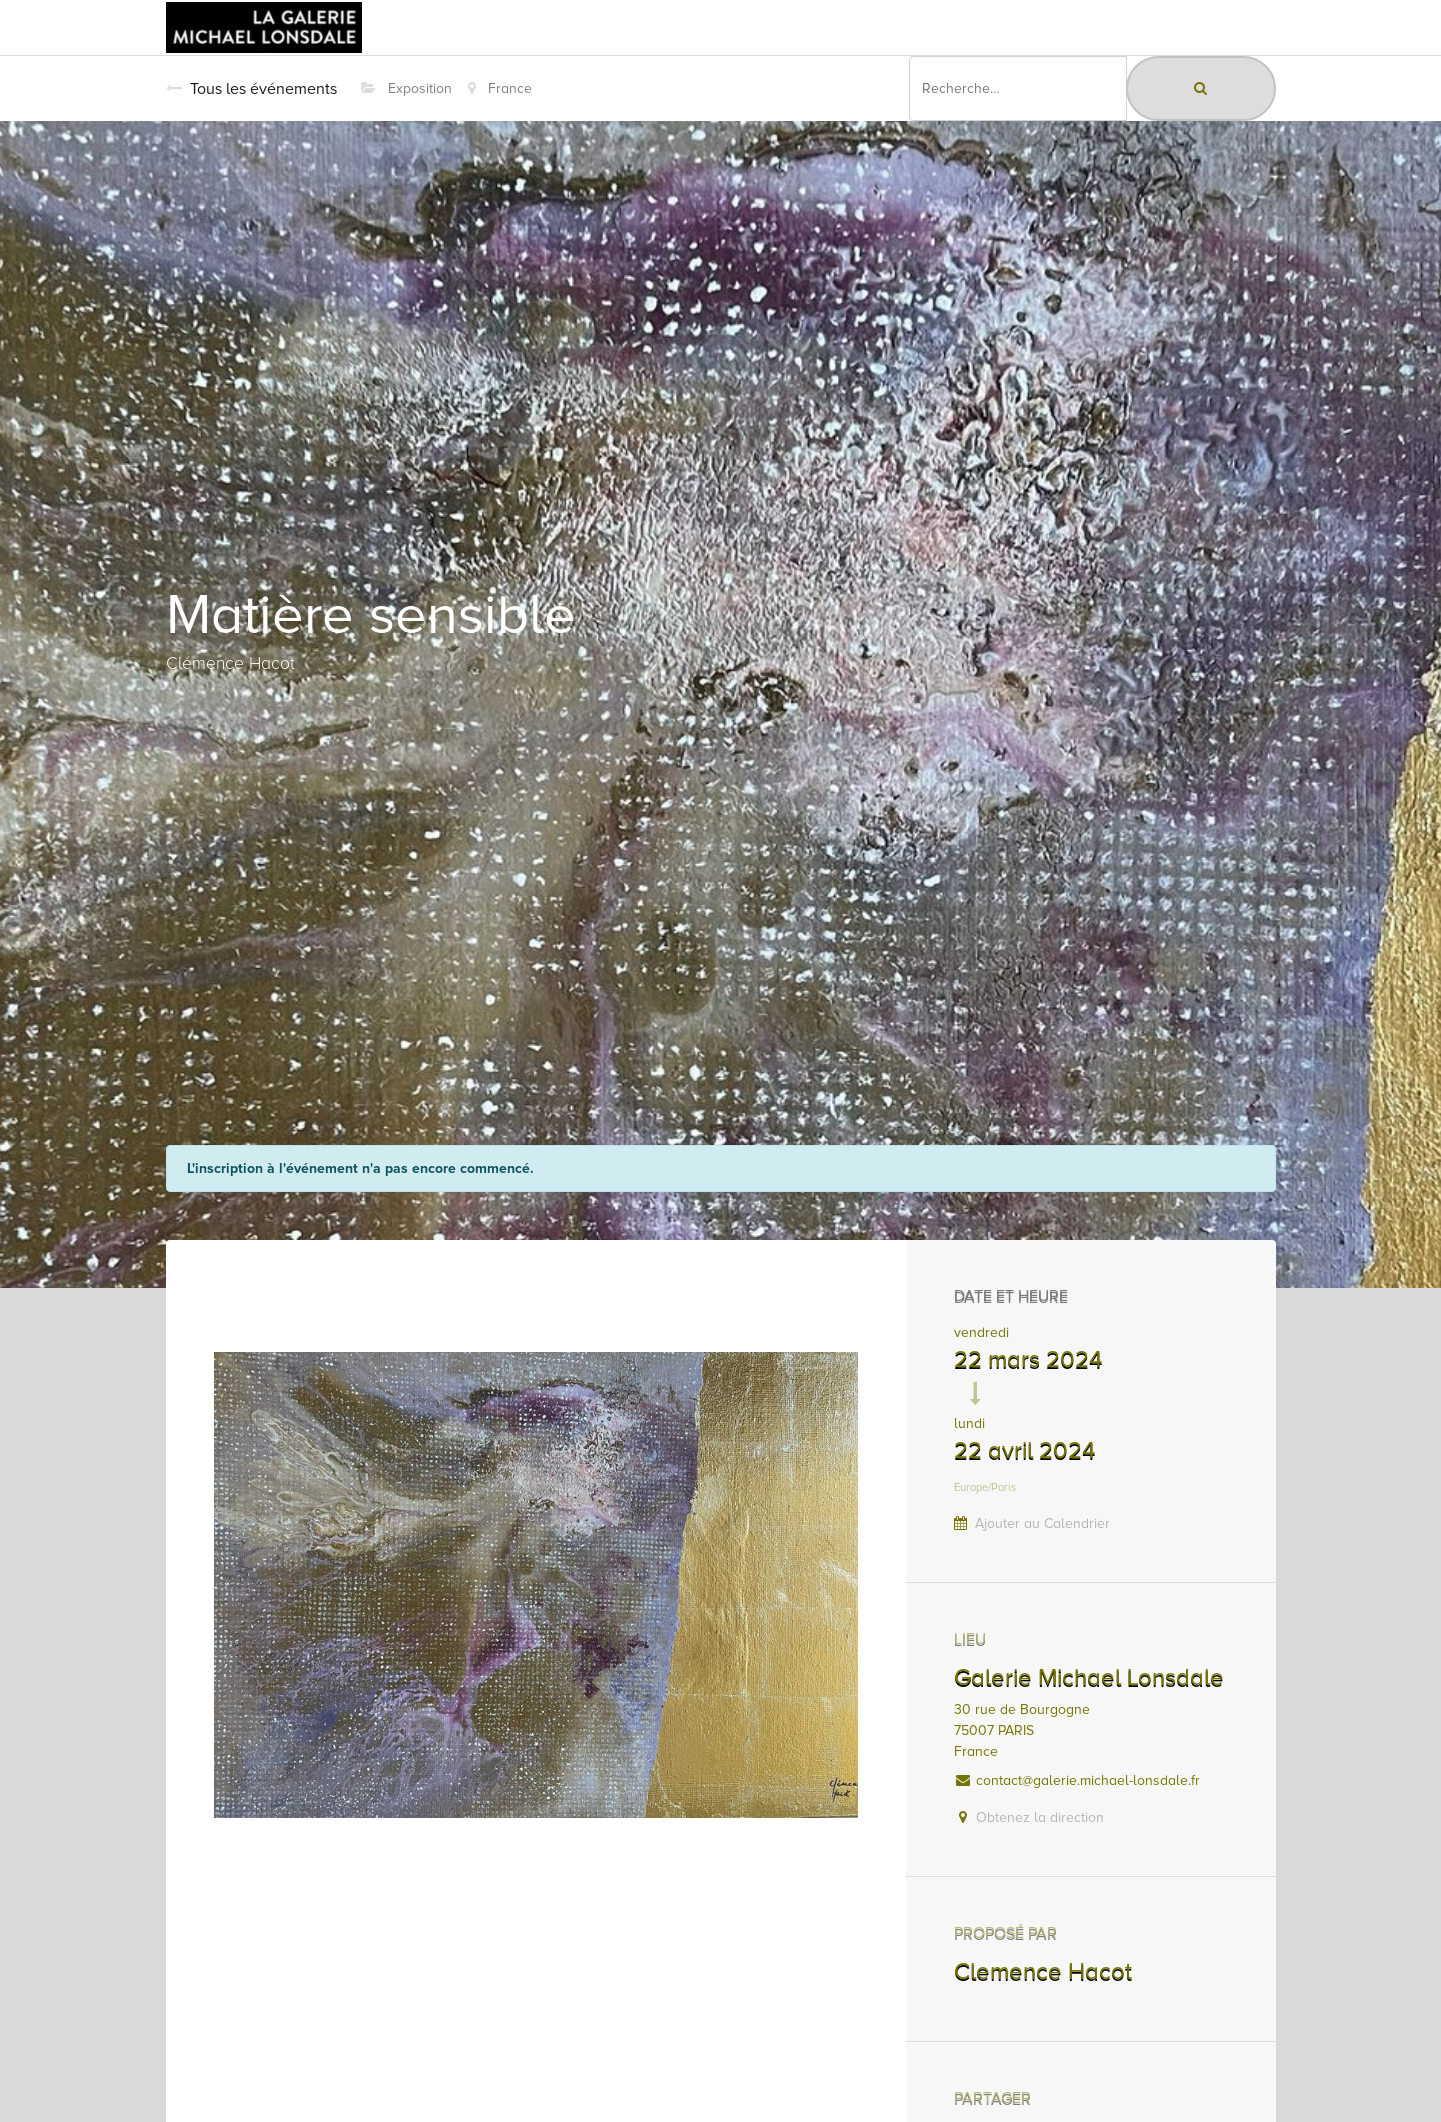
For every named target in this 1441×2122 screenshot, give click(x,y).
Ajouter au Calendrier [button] (1042, 1523)
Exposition (406, 88)
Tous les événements (251, 89)
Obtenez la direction (1040, 1817)
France (500, 88)
